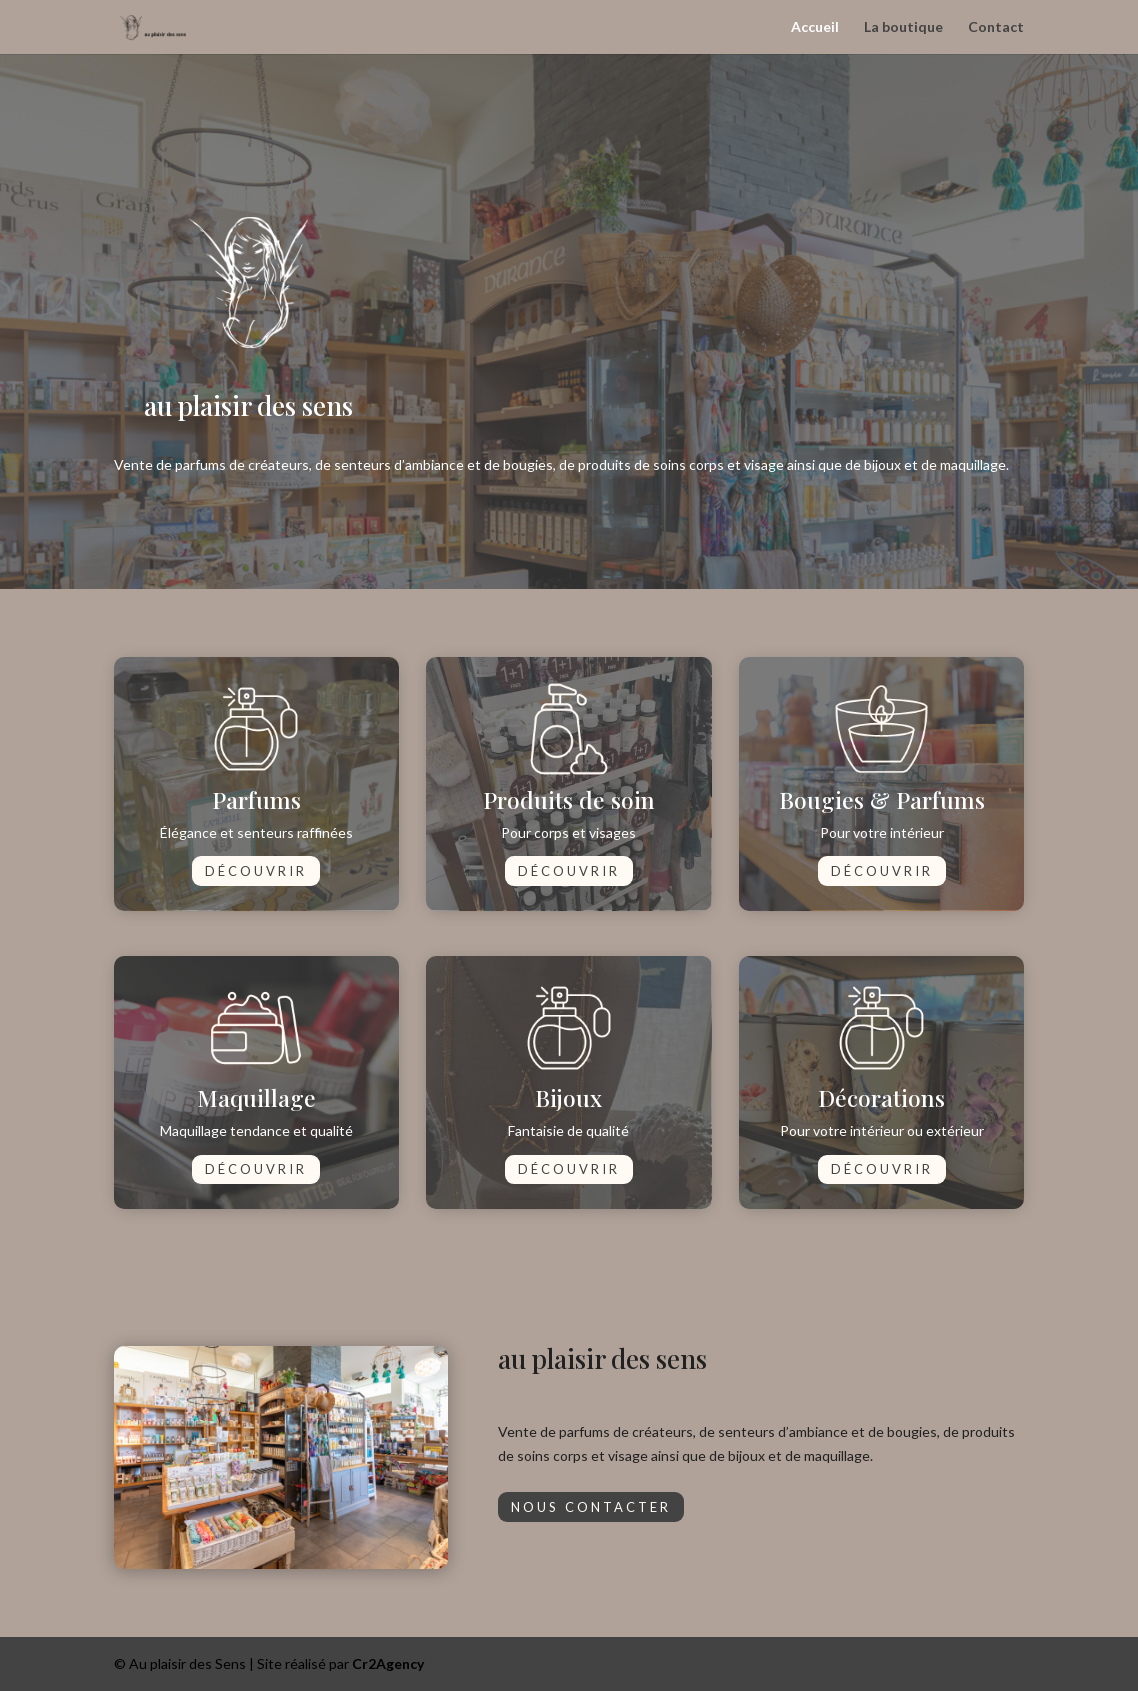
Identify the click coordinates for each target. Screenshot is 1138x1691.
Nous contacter (591, 1507)
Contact (996, 27)
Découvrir (256, 871)
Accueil (815, 27)
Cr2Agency (388, 1663)
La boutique (903, 27)
